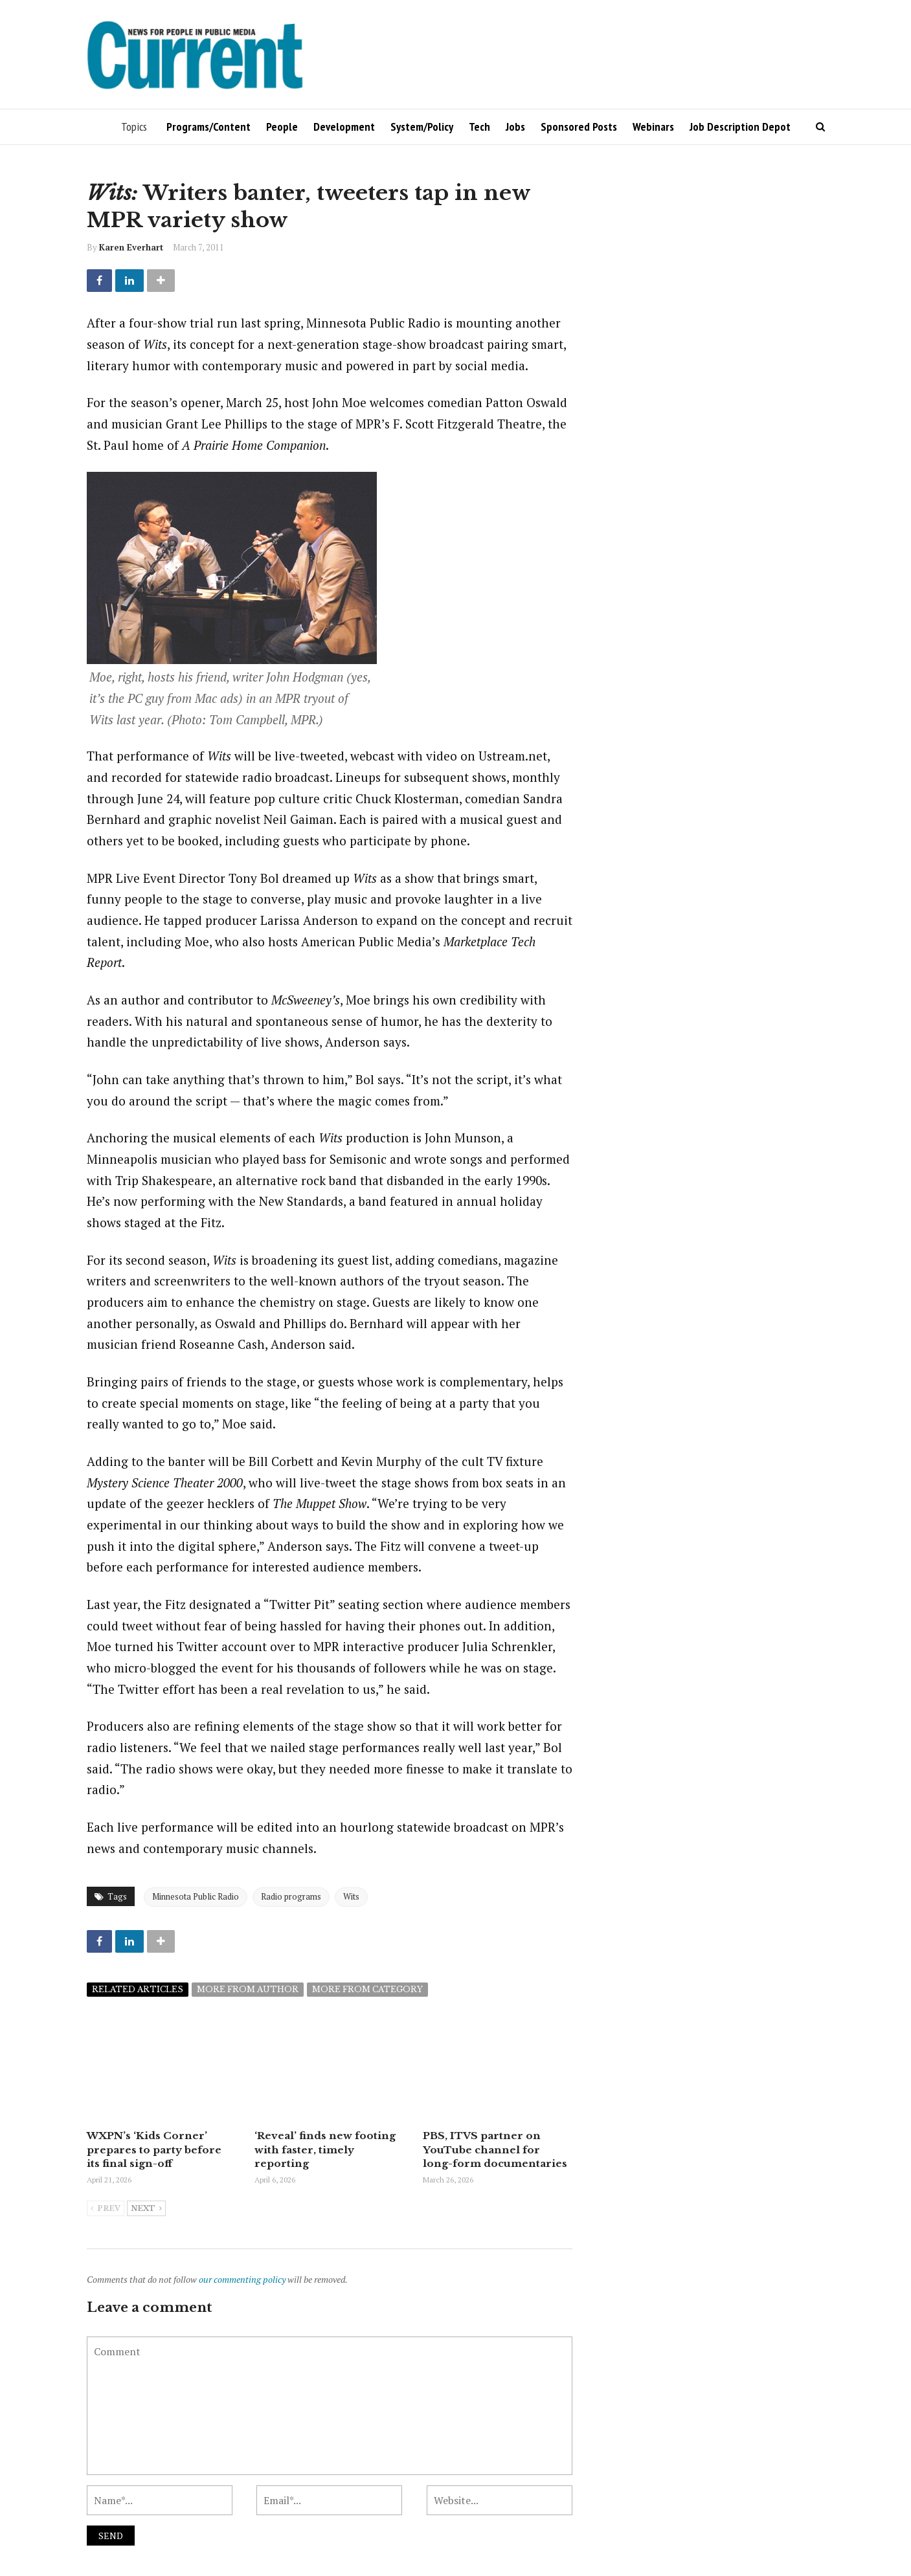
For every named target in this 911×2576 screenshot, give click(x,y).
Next (146, 2208)
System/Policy (421, 126)
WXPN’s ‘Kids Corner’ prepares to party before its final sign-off (160, 2149)
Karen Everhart (131, 247)
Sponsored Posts (579, 126)
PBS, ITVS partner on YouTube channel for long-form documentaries (496, 2149)
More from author (247, 1989)
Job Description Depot (740, 126)
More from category (367, 1989)
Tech (479, 126)
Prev (105, 2208)
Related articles (137, 1989)
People (282, 126)
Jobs (515, 126)
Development (344, 126)
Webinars (653, 126)
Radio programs (291, 1896)
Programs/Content (208, 126)
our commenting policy (242, 2278)
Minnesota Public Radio (195, 1896)
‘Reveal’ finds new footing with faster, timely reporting (323, 2149)
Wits (351, 1896)
